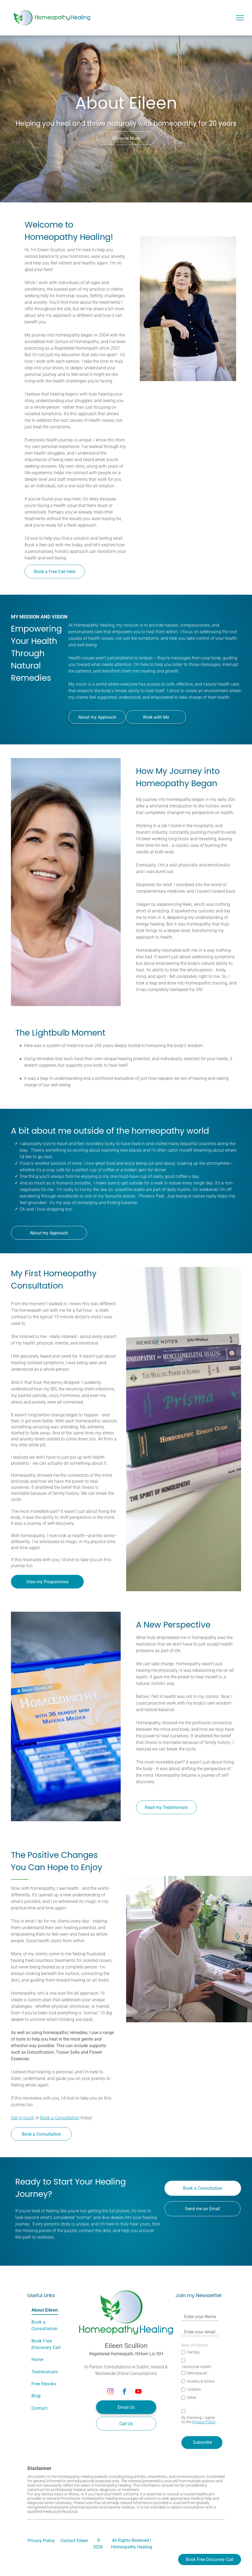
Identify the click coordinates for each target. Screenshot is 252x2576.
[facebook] (124, 2392)
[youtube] (138, 2392)
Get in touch (22, 2117)
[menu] (240, 18)
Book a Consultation (59, 2117)
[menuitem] (52, 2310)
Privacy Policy (203, 2422)
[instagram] (110, 2392)
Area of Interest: (194, 2345)
